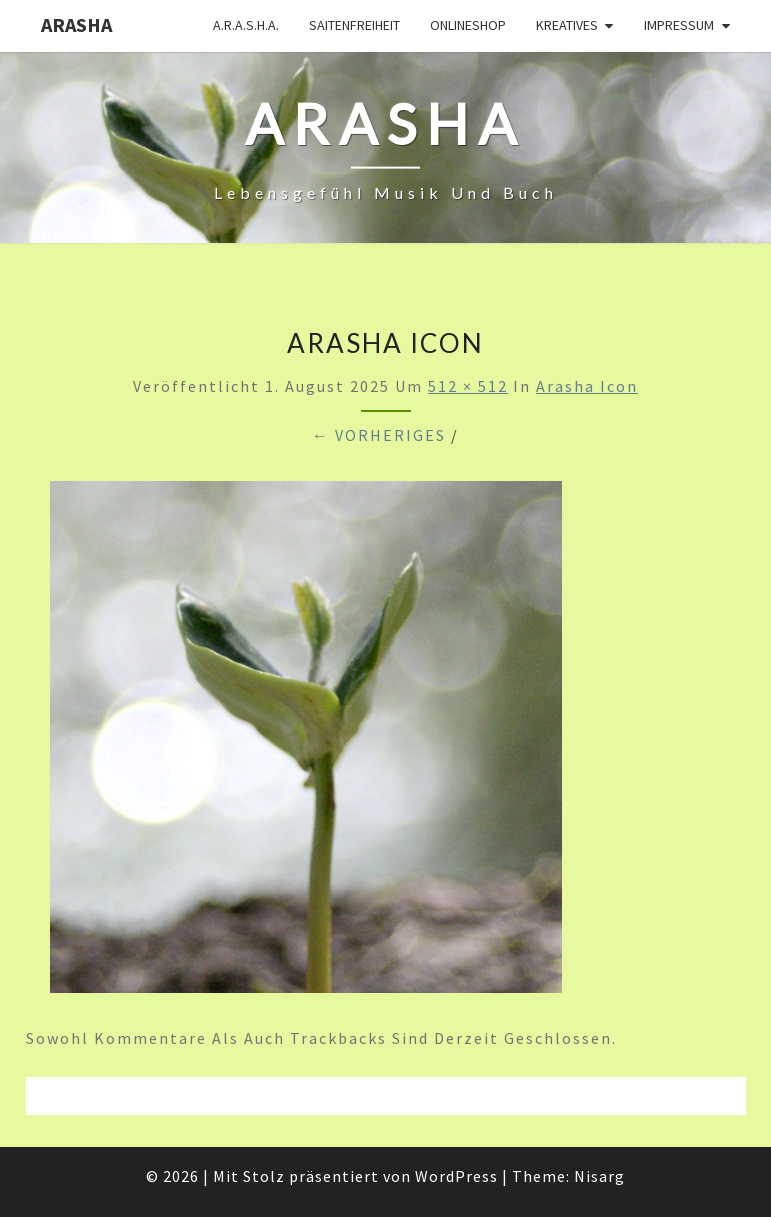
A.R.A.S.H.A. (246, 25)
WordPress (456, 1176)
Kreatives (567, 25)
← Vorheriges (379, 435)
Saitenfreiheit (354, 25)
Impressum (679, 25)
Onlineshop (468, 25)
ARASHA (76, 24)
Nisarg (599, 1176)
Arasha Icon (587, 386)
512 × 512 (468, 386)
